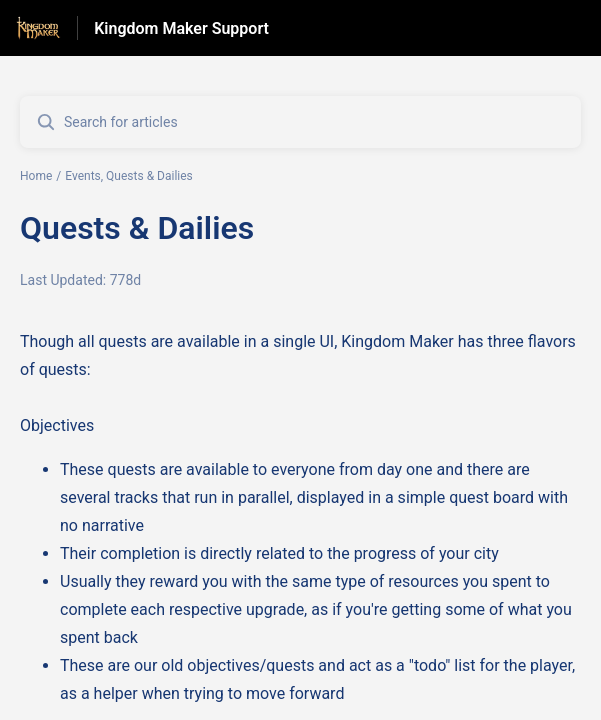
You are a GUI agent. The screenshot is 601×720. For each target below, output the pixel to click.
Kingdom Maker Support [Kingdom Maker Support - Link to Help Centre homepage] (181, 28)
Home (36, 176)
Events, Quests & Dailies (129, 176)
